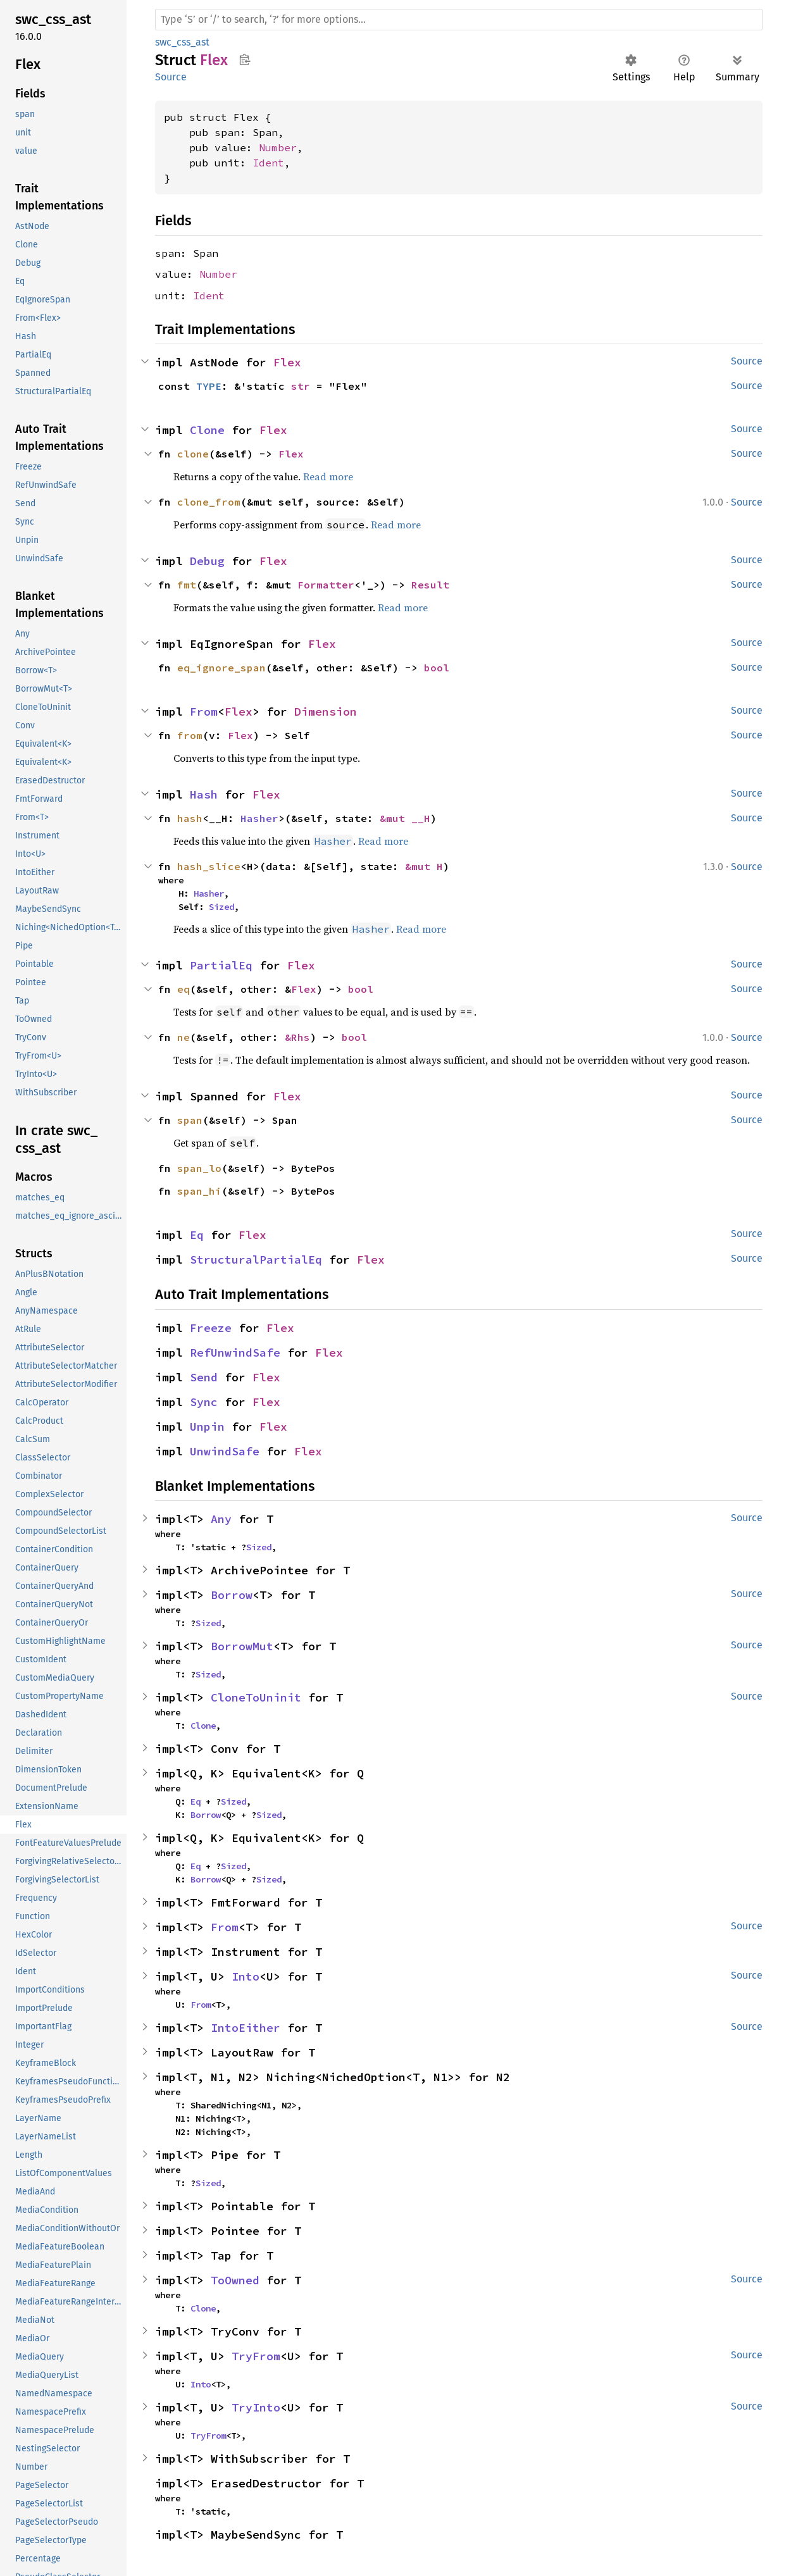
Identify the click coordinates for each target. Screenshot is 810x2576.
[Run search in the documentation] (459, 19)
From (204, 711)
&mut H (424, 866)
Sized (221, 906)
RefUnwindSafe (235, 1352)
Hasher (259, 818)
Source (171, 77)
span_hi (199, 1191)
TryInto (256, 2407)
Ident (268, 162)
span (189, 1120)
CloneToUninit (256, 1697)
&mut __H (405, 818)
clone (193, 453)
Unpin (207, 1426)
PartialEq (221, 965)
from (189, 735)
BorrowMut (242, 1646)
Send (204, 1377)
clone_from (208, 501)
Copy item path (244, 59)
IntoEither (245, 2027)
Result (430, 584)
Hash (204, 794)
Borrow (231, 1595)
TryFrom (256, 2356)
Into (245, 1976)
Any (221, 1519)
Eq (197, 1235)
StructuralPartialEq (256, 1259)
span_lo (199, 1168)
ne (183, 1037)
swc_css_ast (182, 42)
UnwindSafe (224, 1451)
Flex (287, 362)
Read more (328, 476)
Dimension (325, 711)
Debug (207, 561)
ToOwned (235, 2280)
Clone (207, 430)
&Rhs (297, 1037)
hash (189, 818)
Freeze (211, 1328)
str (300, 386)
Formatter (325, 584)
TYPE (208, 386)
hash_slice (208, 866)
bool (436, 667)
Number (278, 147)
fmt (186, 584)
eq (183, 989)
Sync (204, 1402)
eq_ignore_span (221, 667)
